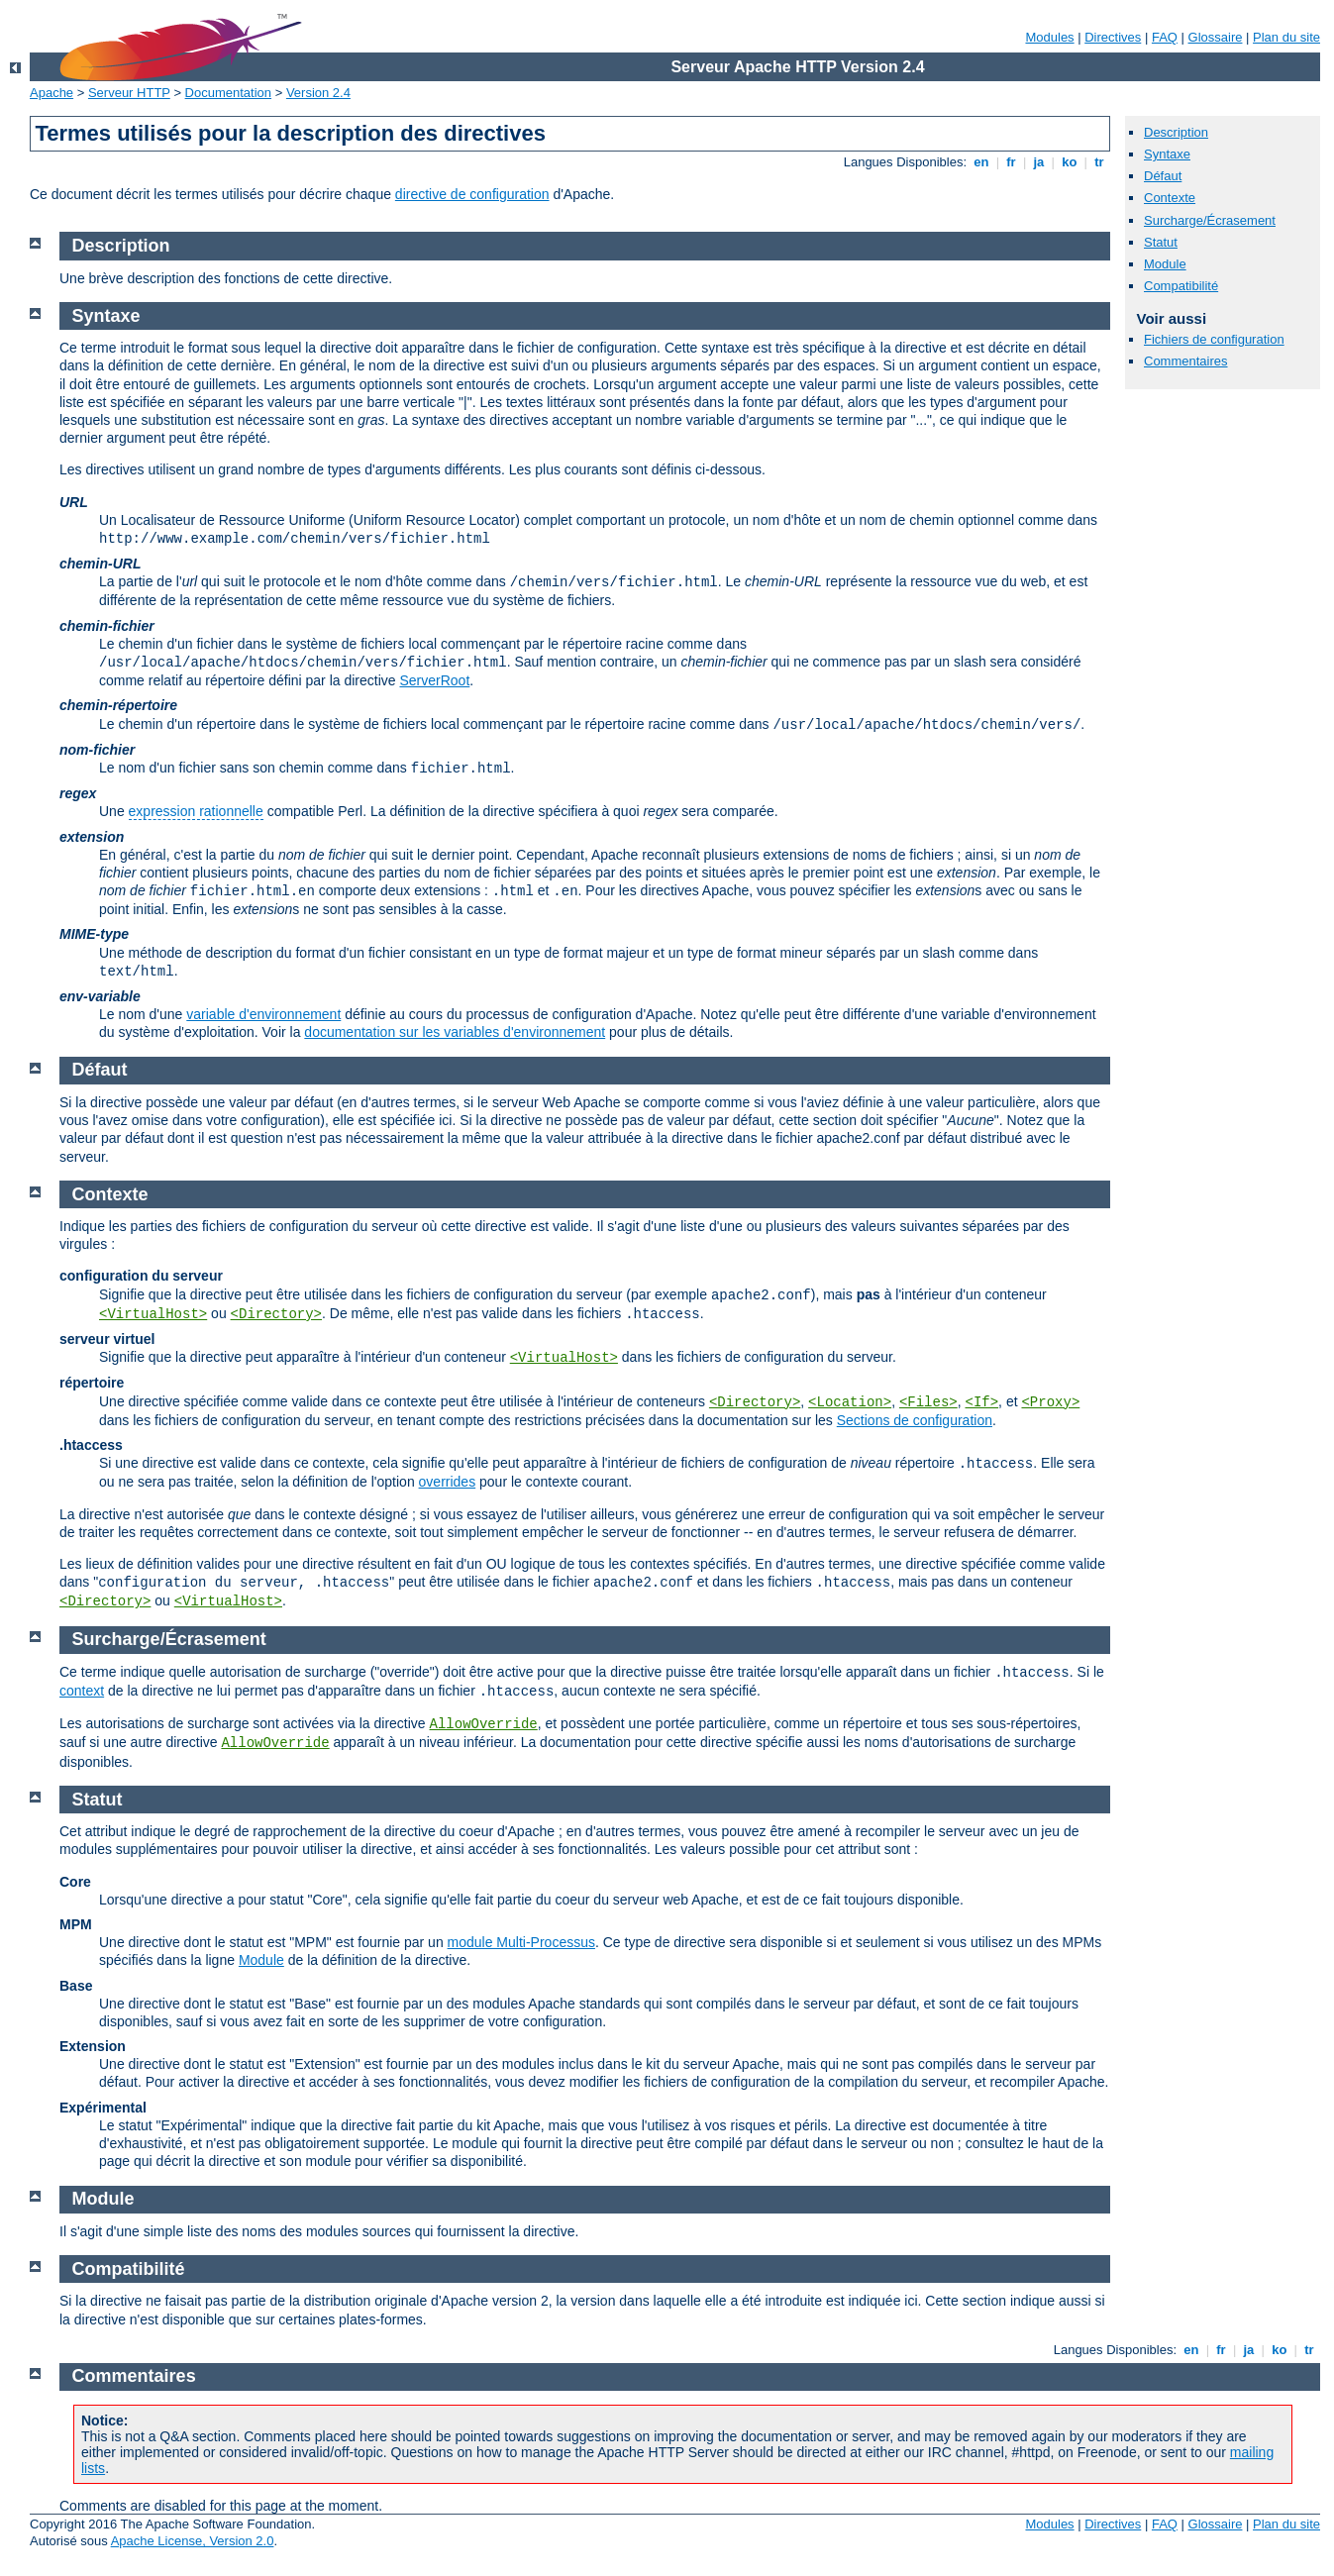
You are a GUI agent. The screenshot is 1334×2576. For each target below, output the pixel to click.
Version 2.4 (318, 92)
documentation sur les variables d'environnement (454, 1032)
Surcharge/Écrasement (1210, 220)
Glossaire (1215, 37)
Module (1165, 264)
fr (1011, 162)
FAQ (1165, 37)
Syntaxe (1167, 154)
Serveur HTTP (129, 92)
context (81, 1691)
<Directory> (276, 1314)
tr (1099, 162)
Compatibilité (1181, 285)
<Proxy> (1050, 1402)
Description (1176, 132)
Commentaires (1186, 361)
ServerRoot (434, 680)
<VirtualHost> (153, 1314)
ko (1069, 162)
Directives (1112, 37)
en (981, 162)
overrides (447, 1482)
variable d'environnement (263, 1014)
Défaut (1162, 175)
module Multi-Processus (521, 1942)
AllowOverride (484, 1724)
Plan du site (1286, 37)
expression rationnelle (196, 811)
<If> (982, 1402)
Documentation (228, 92)
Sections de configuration (914, 1420)
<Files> (928, 1402)
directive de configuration (472, 194)
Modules (1049, 37)
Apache (51, 92)
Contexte (1169, 197)
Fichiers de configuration (1214, 339)
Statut (1161, 242)
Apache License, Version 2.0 (192, 2540)
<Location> (849, 1402)
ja (1039, 162)
